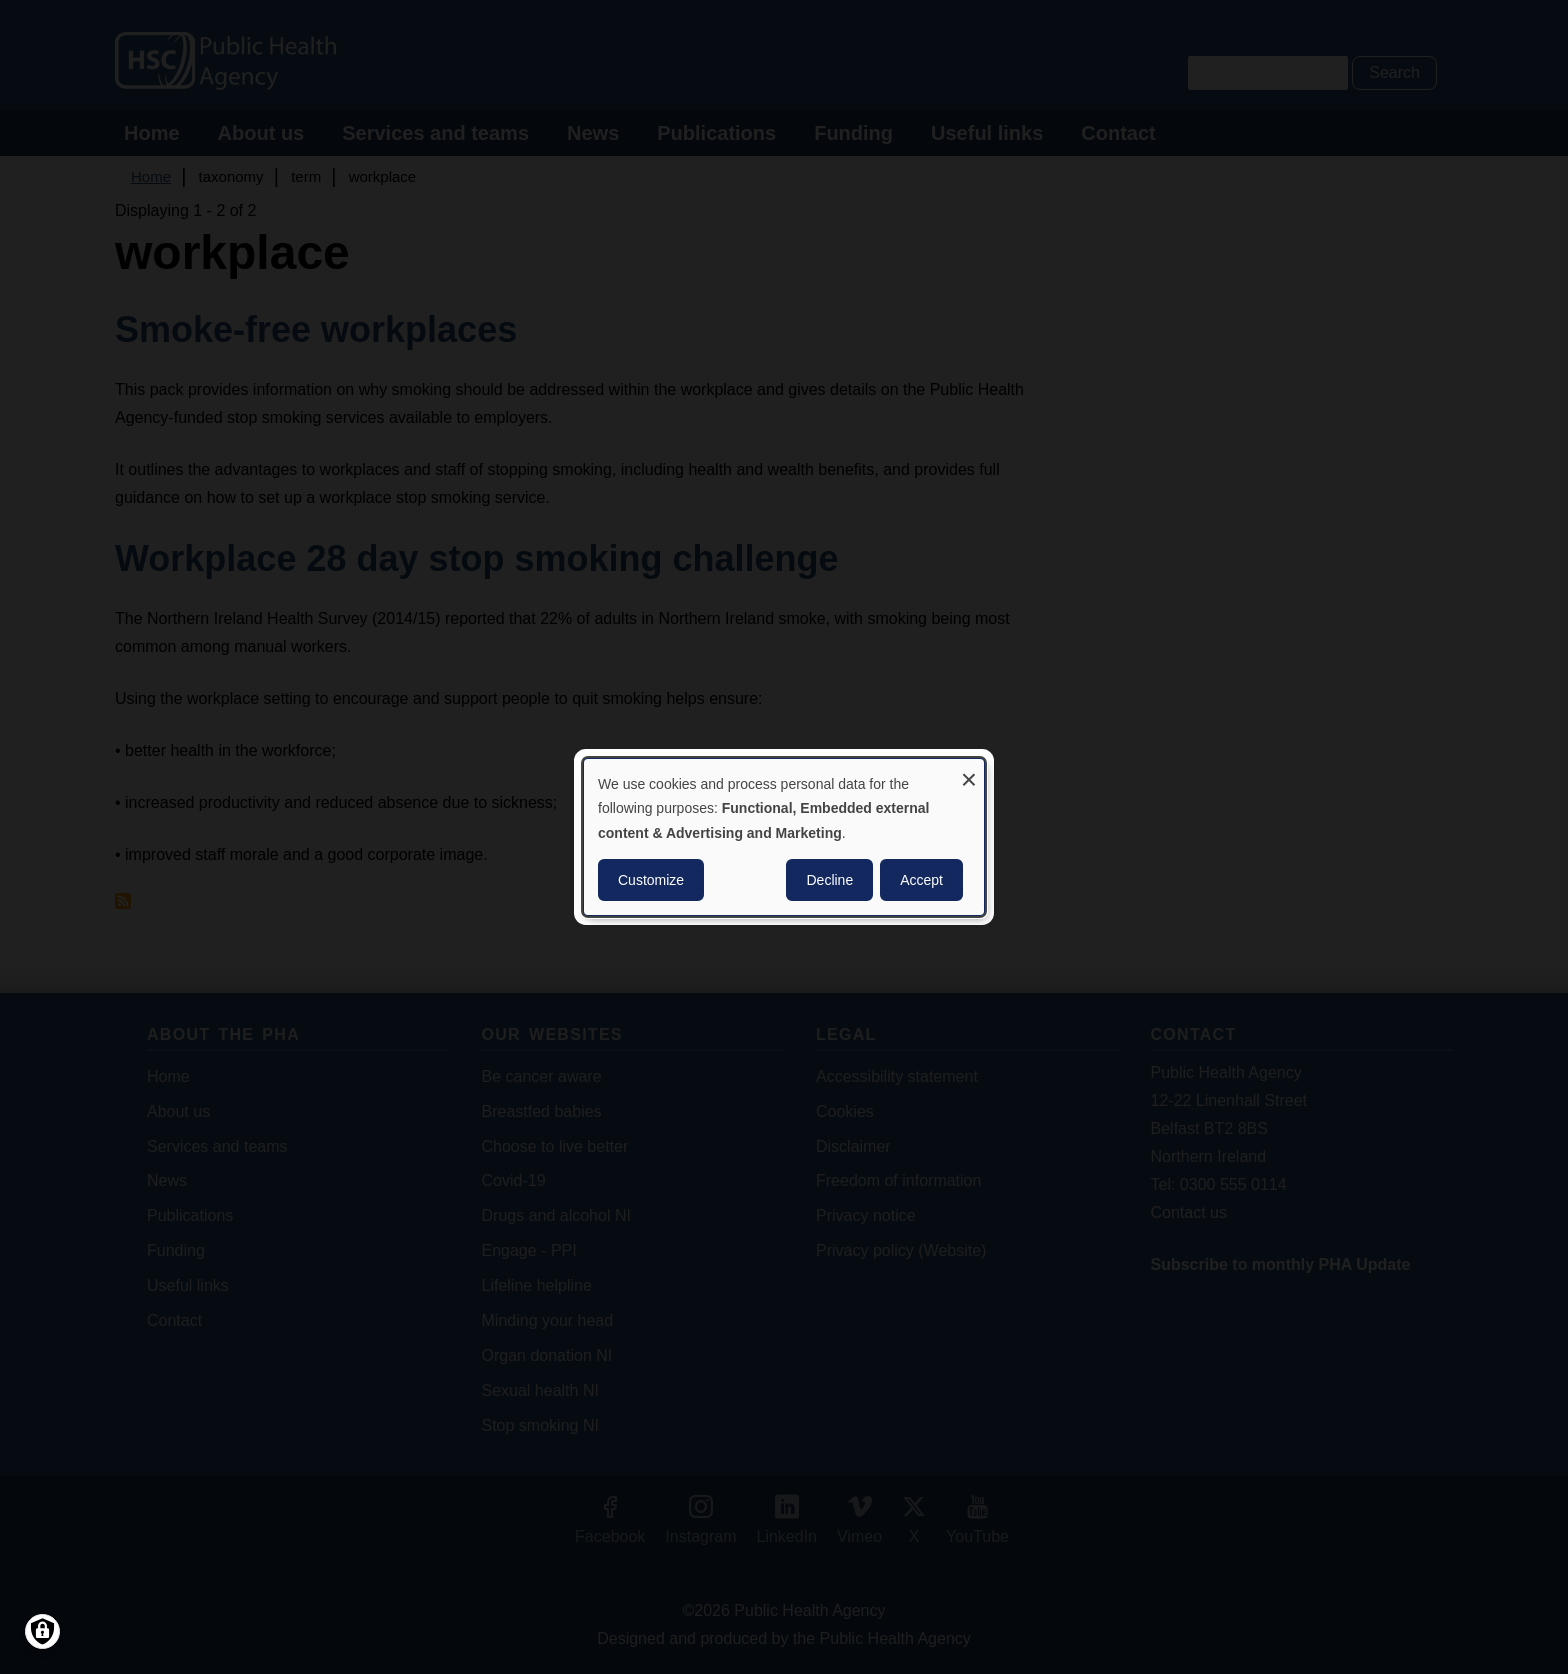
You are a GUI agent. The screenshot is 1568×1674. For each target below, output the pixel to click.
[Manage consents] (42, 1631)
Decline (829, 880)
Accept (921, 880)
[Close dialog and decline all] (969, 771)
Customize (651, 880)
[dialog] (784, 837)
